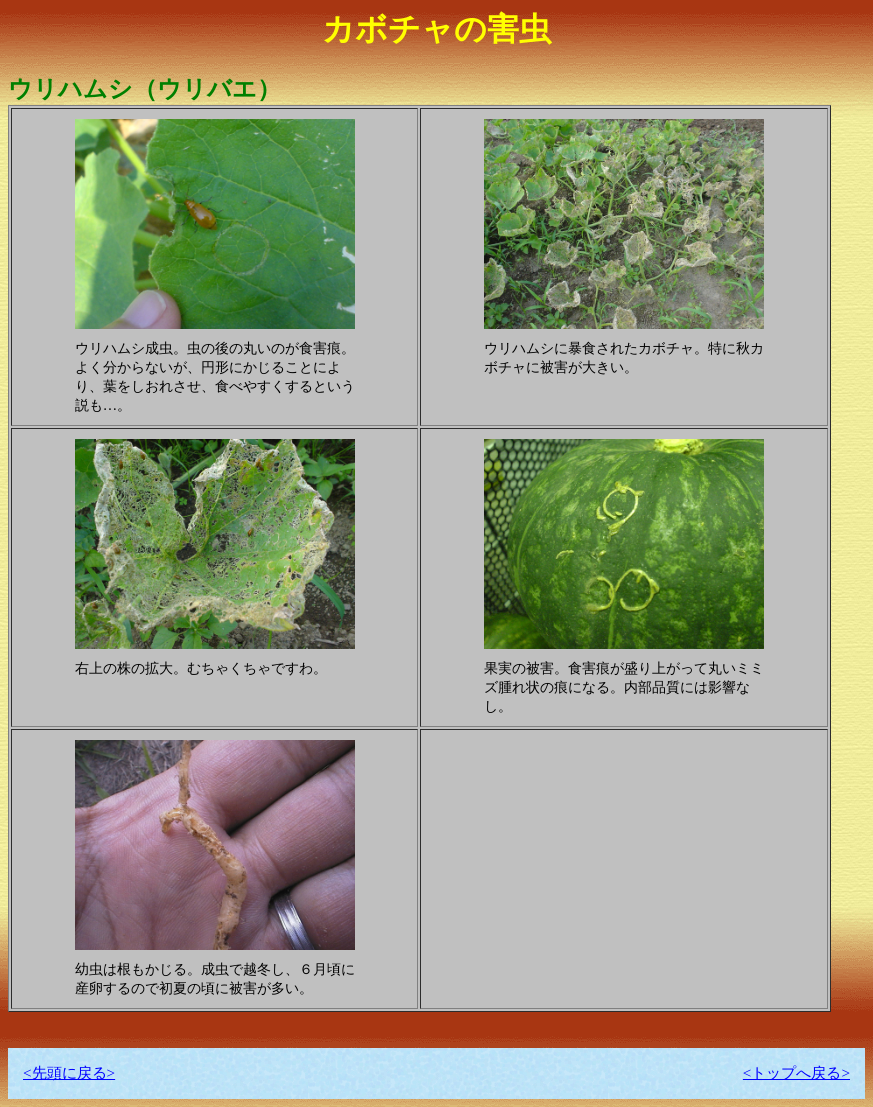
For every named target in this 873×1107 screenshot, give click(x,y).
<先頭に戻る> (69, 1072)
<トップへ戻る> (796, 1072)
